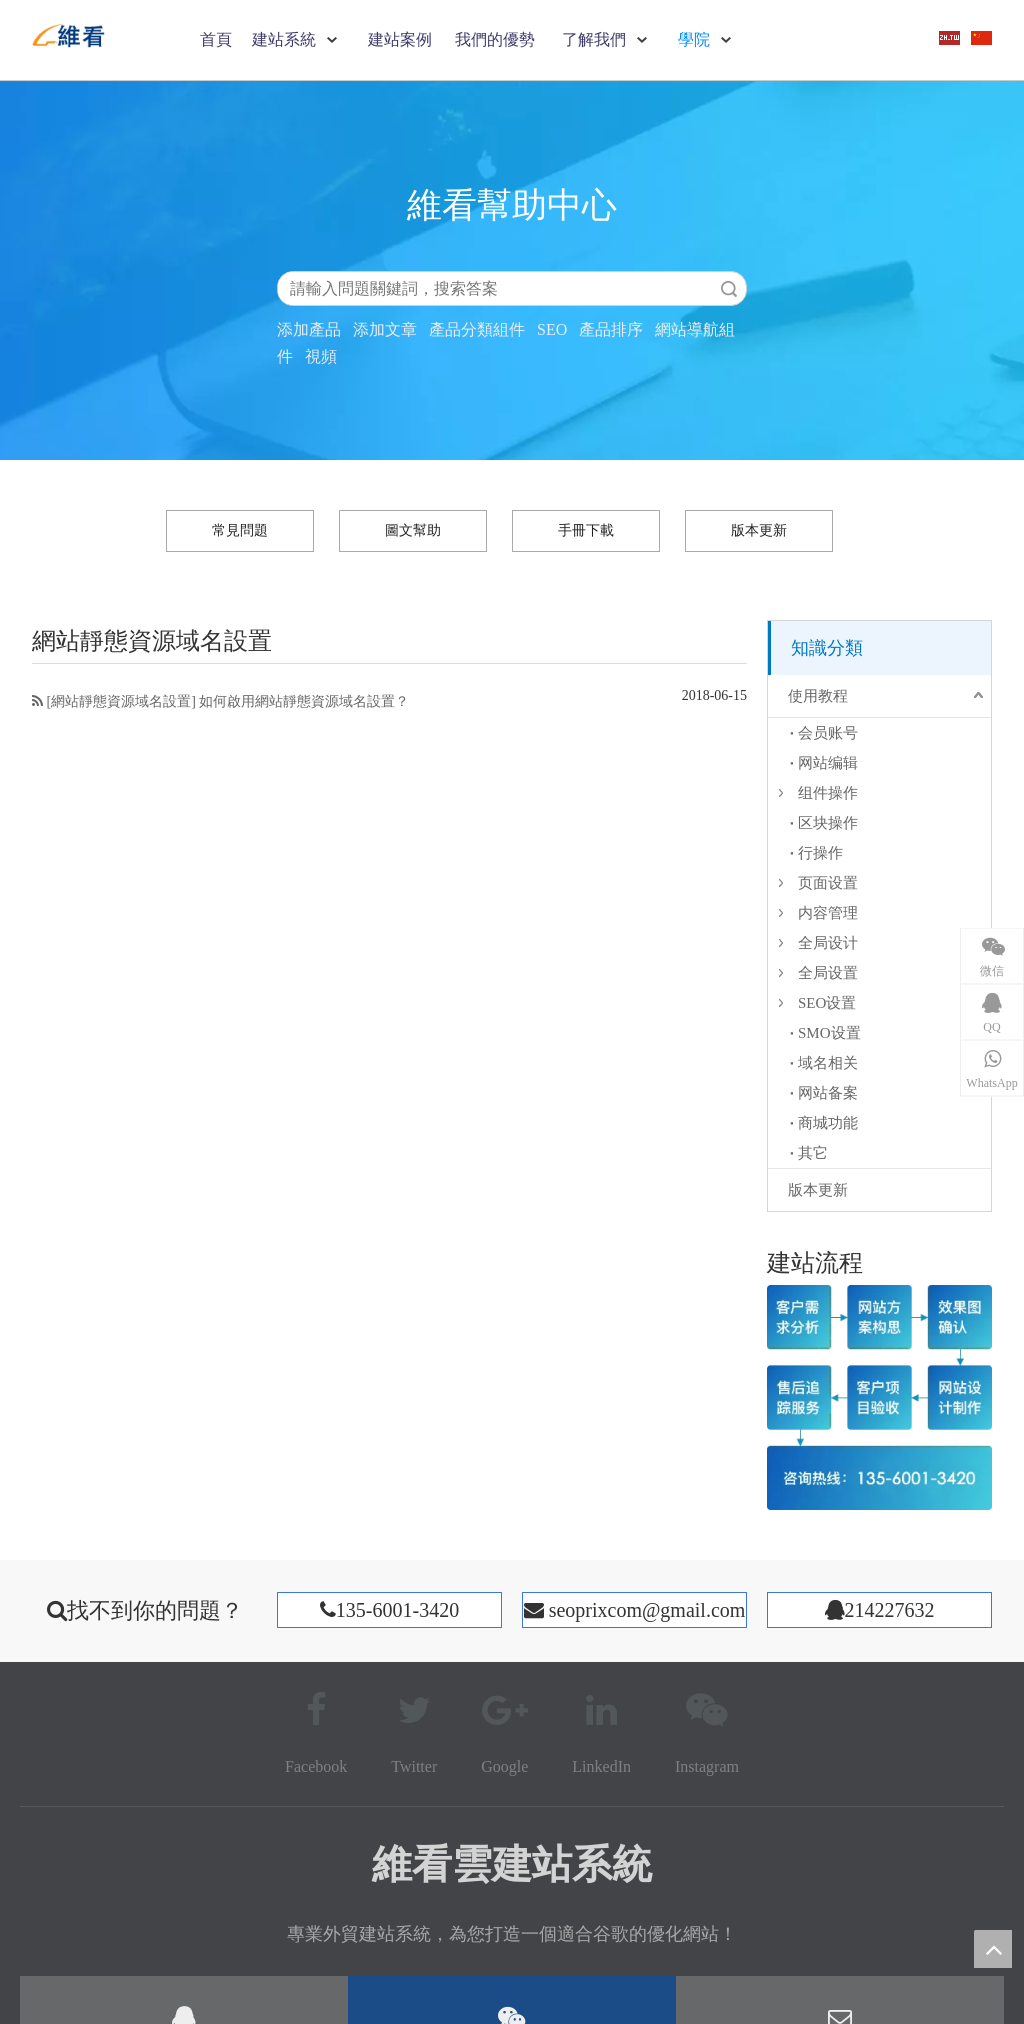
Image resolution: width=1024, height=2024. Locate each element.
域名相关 (828, 1063)
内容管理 (828, 913)
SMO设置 (829, 1033)
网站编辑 (828, 763)
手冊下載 (586, 530)
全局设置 (828, 973)
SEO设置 (827, 1003)
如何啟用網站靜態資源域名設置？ (304, 701)
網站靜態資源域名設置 (121, 701)
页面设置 (828, 883)
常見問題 (240, 530)
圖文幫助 (413, 530)
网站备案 (828, 1093)
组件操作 (828, 793)
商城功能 (828, 1123)
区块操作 (828, 823)
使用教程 (818, 696)
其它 (813, 1153)
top (993, 1949)
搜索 (729, 288)
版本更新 (759, 530)
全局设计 (828, 943)
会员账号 (828, 733)
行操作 (820, 853)
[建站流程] (879, 1397)
